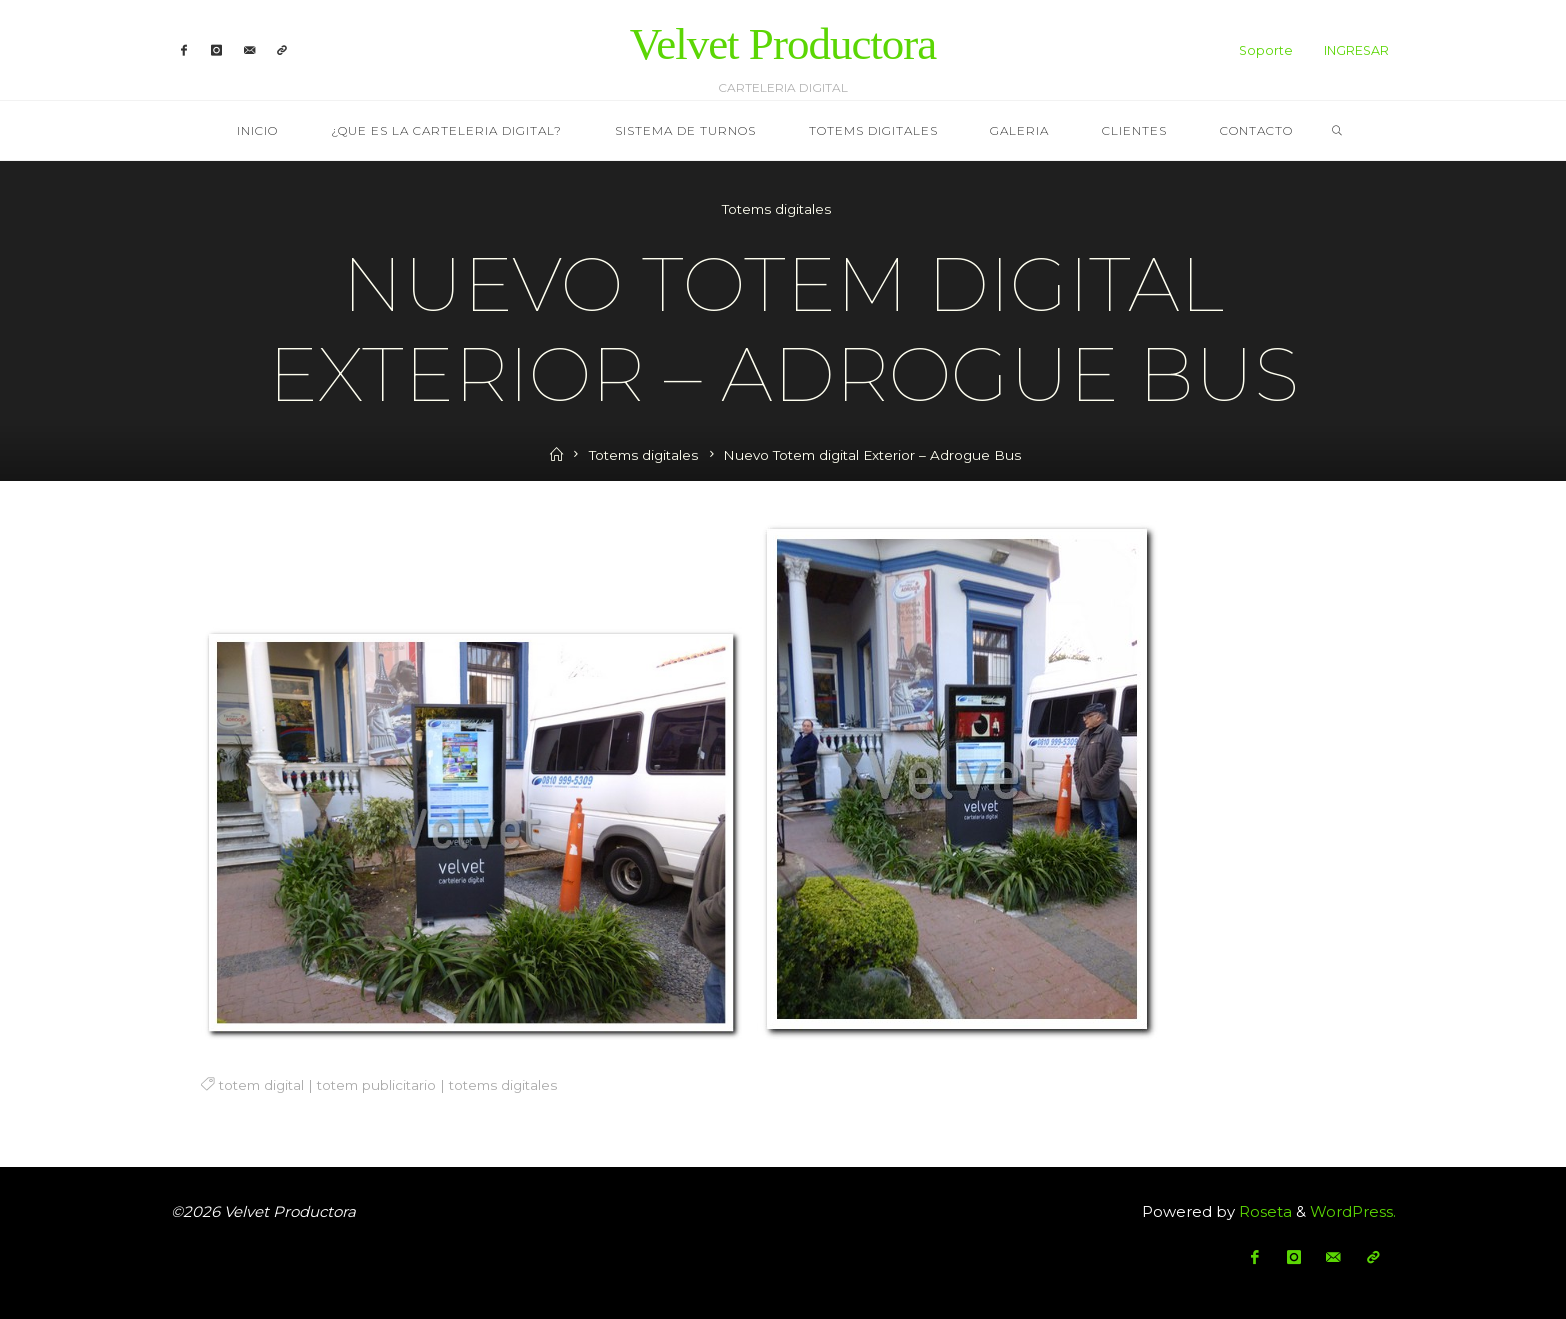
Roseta (1263, 1211)
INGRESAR (1356, 50)
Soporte (1266, 50)
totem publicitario (375, 1085)
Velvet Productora (783, 44)
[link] (1337, 131)
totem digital (260, 1085)
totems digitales (502, 1085)
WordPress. (1353, 1211)
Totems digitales (776, 209)
